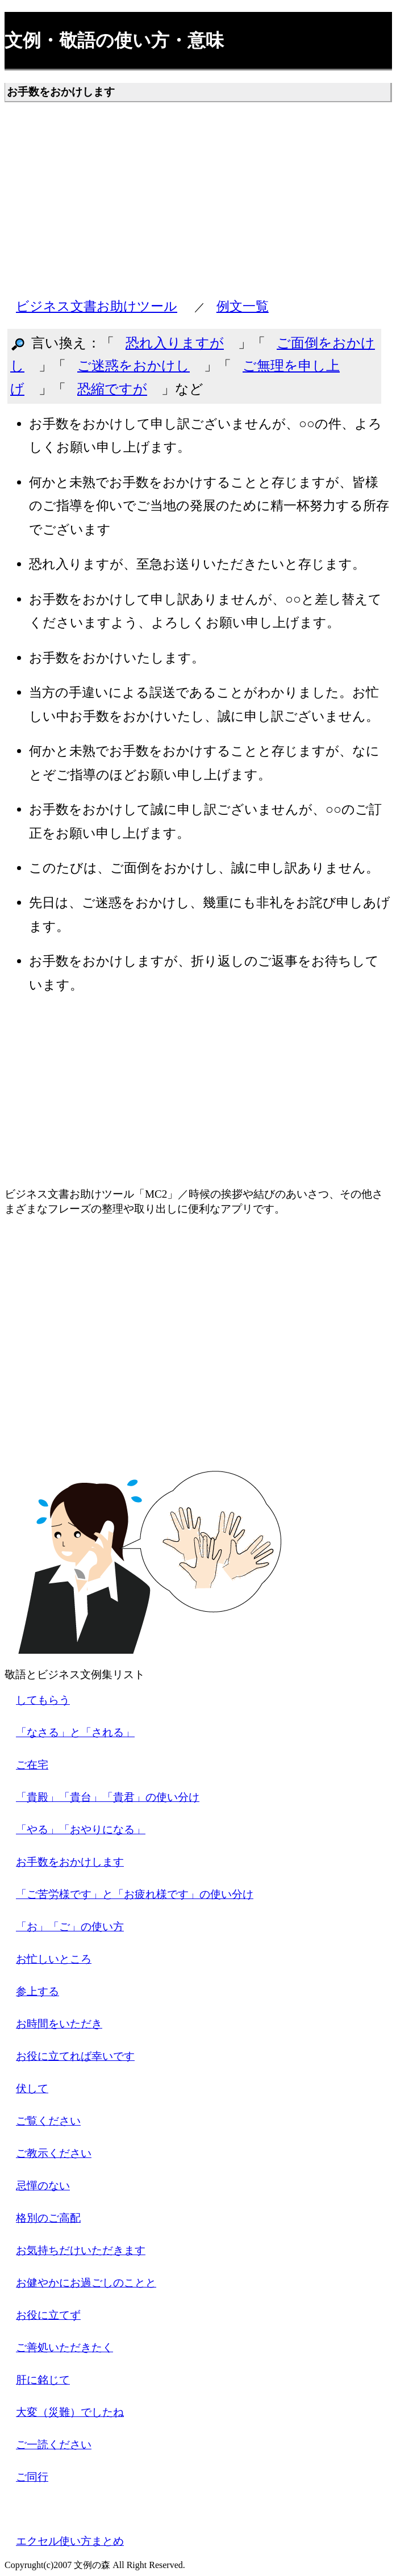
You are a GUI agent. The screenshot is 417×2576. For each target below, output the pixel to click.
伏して (32, 2088)
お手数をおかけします (70, 1862)
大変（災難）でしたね (70, 2412)
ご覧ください (48, 2121)
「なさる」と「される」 (75, 1732)
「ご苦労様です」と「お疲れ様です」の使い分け (134, 1894)
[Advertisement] (198, 205)
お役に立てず (48, 2315)
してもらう (43, 1700)
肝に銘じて (43, 2380)
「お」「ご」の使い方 (70, 1927)
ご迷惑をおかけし (133, 365)
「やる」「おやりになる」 (80, 1829)
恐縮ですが (112, 389)
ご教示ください (53, 2153)
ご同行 (32, 2477)
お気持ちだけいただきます (80, 2250)
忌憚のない (43, 2186)
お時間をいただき (59, 2024)
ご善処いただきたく (64, 2347)
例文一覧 (242, 306)
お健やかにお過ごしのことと (86, 2283)
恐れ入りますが (175, 343)
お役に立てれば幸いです (75, 2056)
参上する (37, 1991)
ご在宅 (32, 1765)
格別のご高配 (48, 2218)
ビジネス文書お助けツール (96, 306)
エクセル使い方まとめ (70, 2541)
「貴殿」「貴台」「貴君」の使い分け (107, 1797)
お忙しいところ (53, 1959)
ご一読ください (53, 2444)
